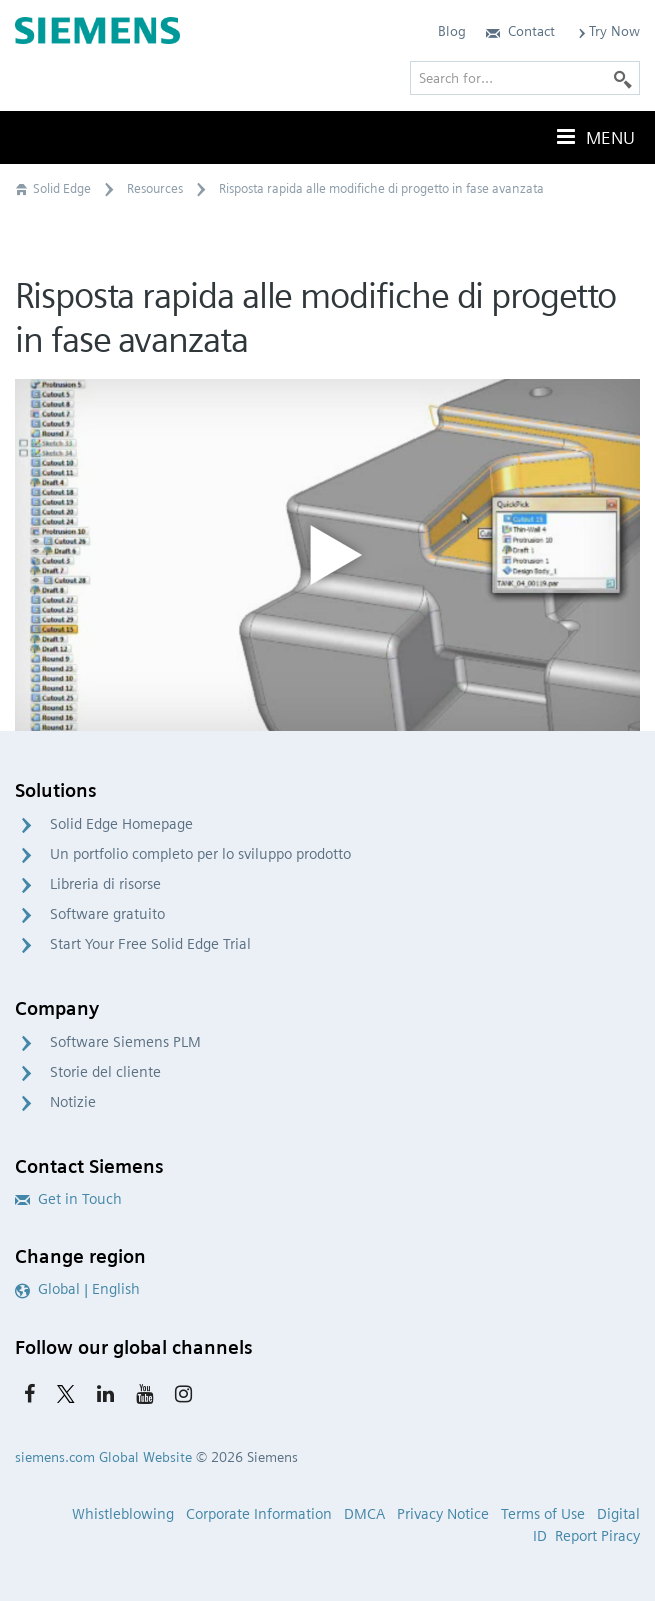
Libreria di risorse (105, 884)
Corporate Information (259, 1514)
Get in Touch (68, 1199)
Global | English (77, 1289)
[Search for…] (525, 78)
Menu (594, 137)
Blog (452, 31)
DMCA (364, 1514)
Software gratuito (107, 914)
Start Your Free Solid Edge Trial (150, 944)
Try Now (607, 31)
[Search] (623, 78)
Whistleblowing (123, 1514)
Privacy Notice (443, 1514)
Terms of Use (543, 1514)
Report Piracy (597, 1536)
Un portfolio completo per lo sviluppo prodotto (200, 854)
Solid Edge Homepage (121, 824)
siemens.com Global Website (103, 1457)
